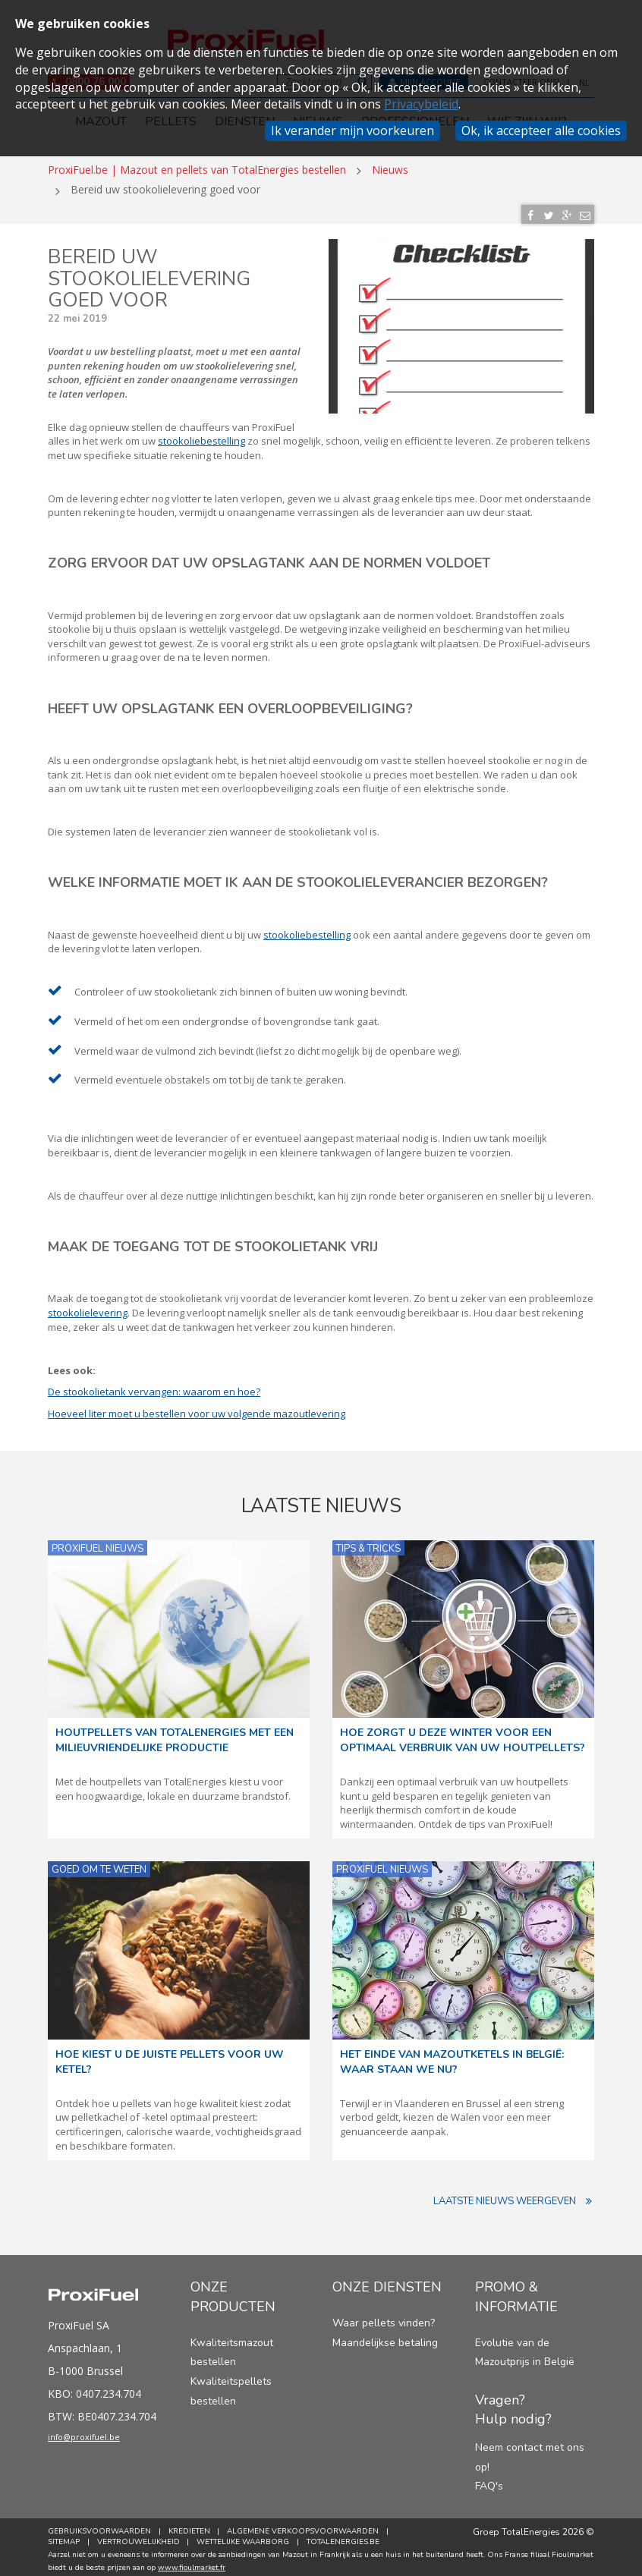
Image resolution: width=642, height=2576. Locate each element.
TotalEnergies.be (350, 2537)
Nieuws (390, 164)
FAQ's (489, 2481)
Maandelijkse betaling (385, 2337)
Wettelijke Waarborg (248, 2537)
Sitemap (64, 2537)
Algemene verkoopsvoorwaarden (308, 2526)
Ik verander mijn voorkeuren (352, 130)
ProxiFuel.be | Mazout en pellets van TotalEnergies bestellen (197, 164)
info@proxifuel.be (98, 2435)
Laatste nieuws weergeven (513, 2196)
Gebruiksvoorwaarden (99, 2526)
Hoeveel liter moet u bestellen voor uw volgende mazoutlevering (196, 1408)
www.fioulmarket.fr (191, 2562)
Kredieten (191, 2526)
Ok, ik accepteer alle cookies (541, 130)
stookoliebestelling (201, 435)
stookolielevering (87, 1307)
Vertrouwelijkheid (140, 2537)
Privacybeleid (421, 104)
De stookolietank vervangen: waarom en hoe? (154, 1386)
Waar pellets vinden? (383, 2317)
